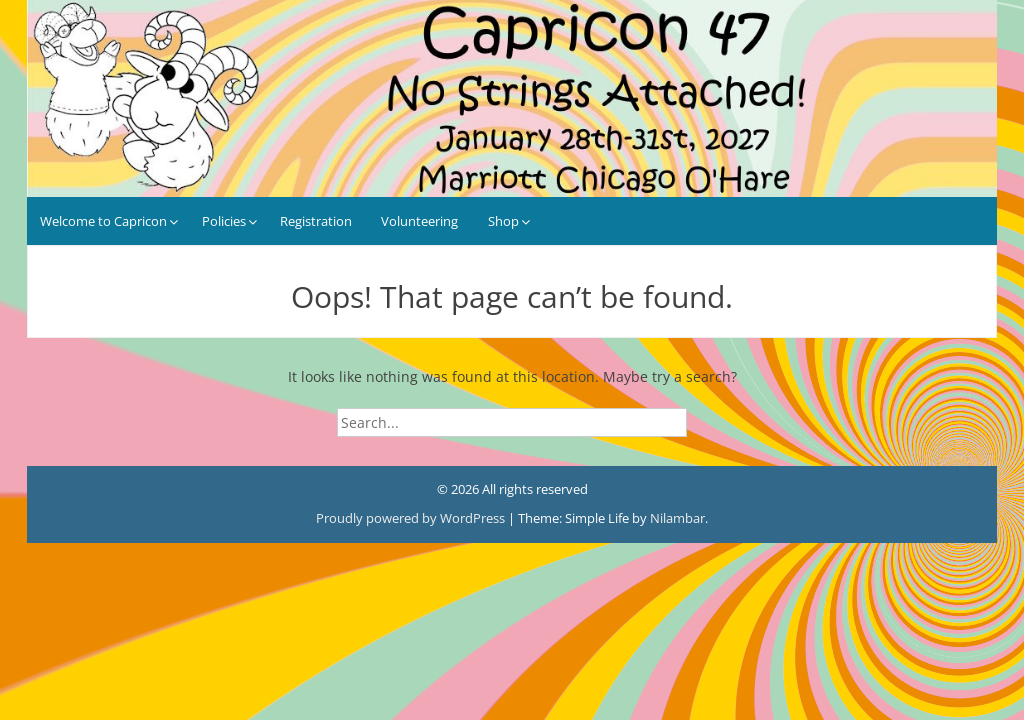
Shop (503, 221)
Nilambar (677, 518)
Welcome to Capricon (103, 221)
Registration (316, 221)
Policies (224, 221)
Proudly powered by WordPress (412, 518)
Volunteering (419, 221)
